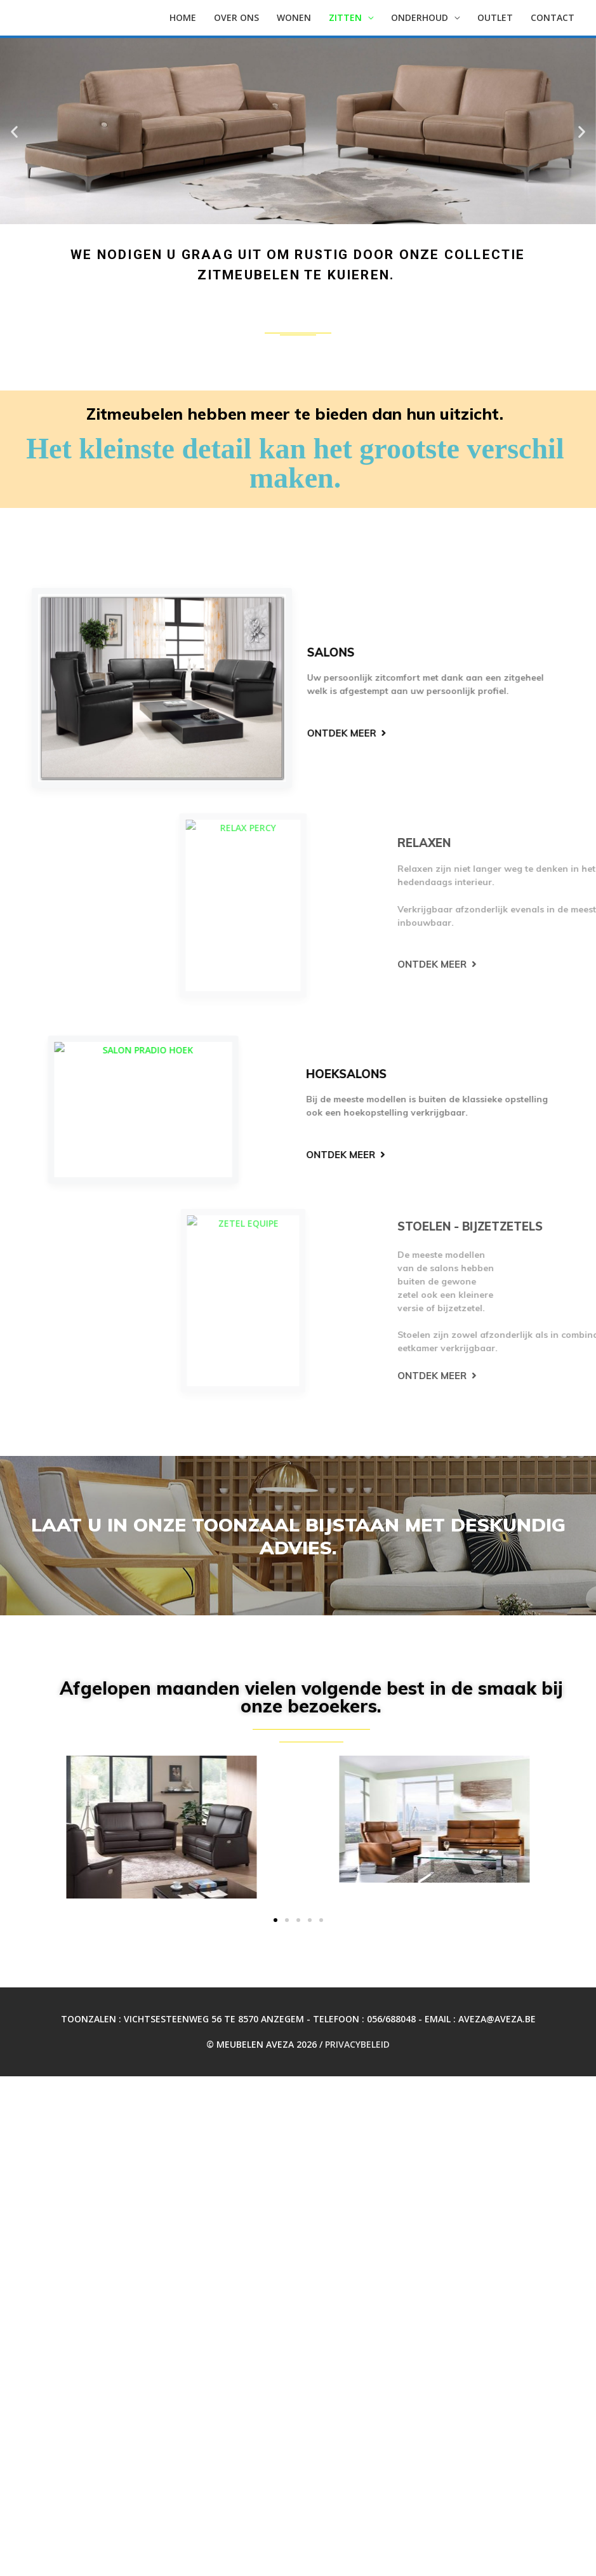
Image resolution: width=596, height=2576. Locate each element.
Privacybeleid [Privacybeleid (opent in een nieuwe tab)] (357, 2044)
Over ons (236, 17)
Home (182, 17)
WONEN (294, 17)
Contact (552, 17)
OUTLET (495, 17)
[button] (14, 131)
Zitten (345, 17)
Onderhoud (419, 17)
